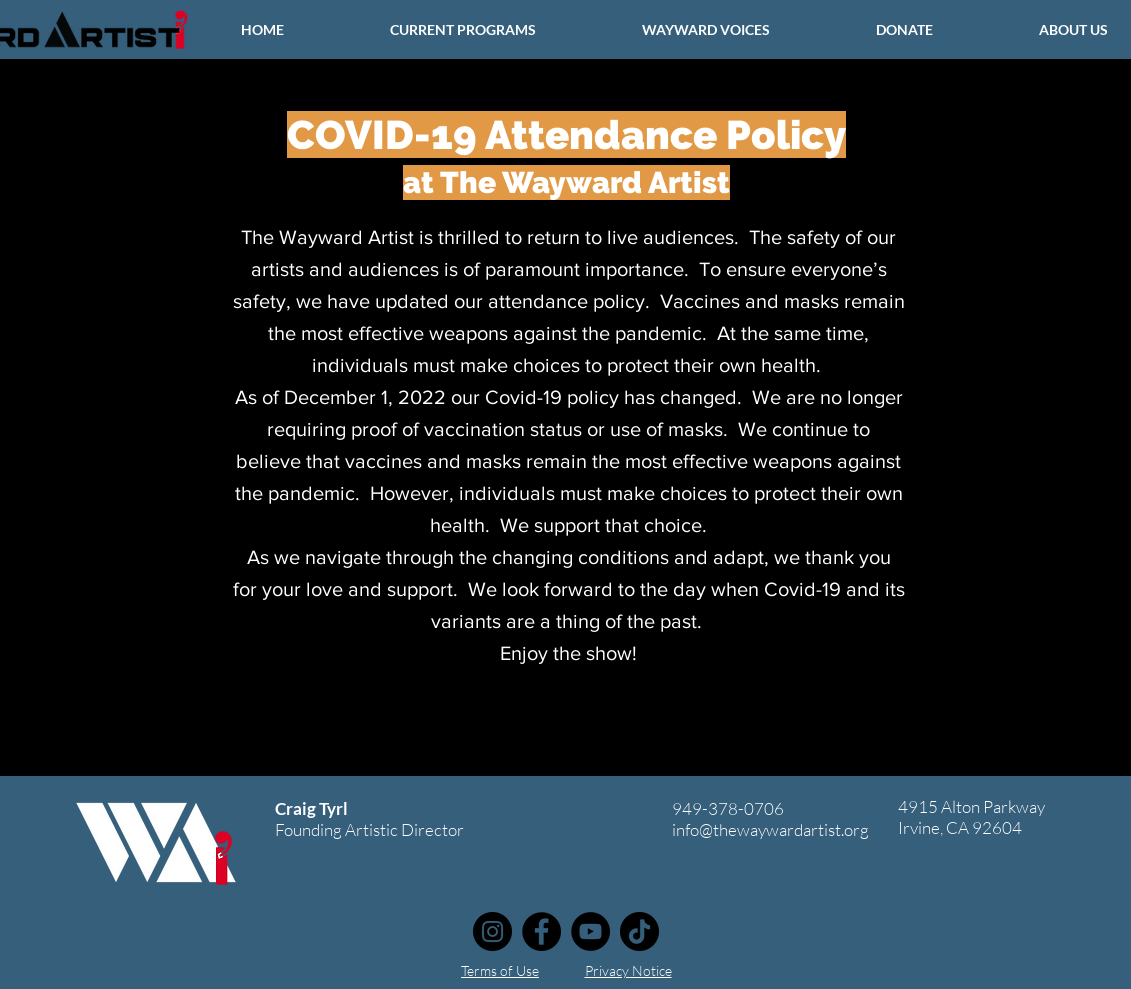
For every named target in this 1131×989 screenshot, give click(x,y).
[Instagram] (492, 931)
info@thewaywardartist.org (770, 829)
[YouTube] (590, 931)
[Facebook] (541, 931)
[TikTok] (639, 931)
